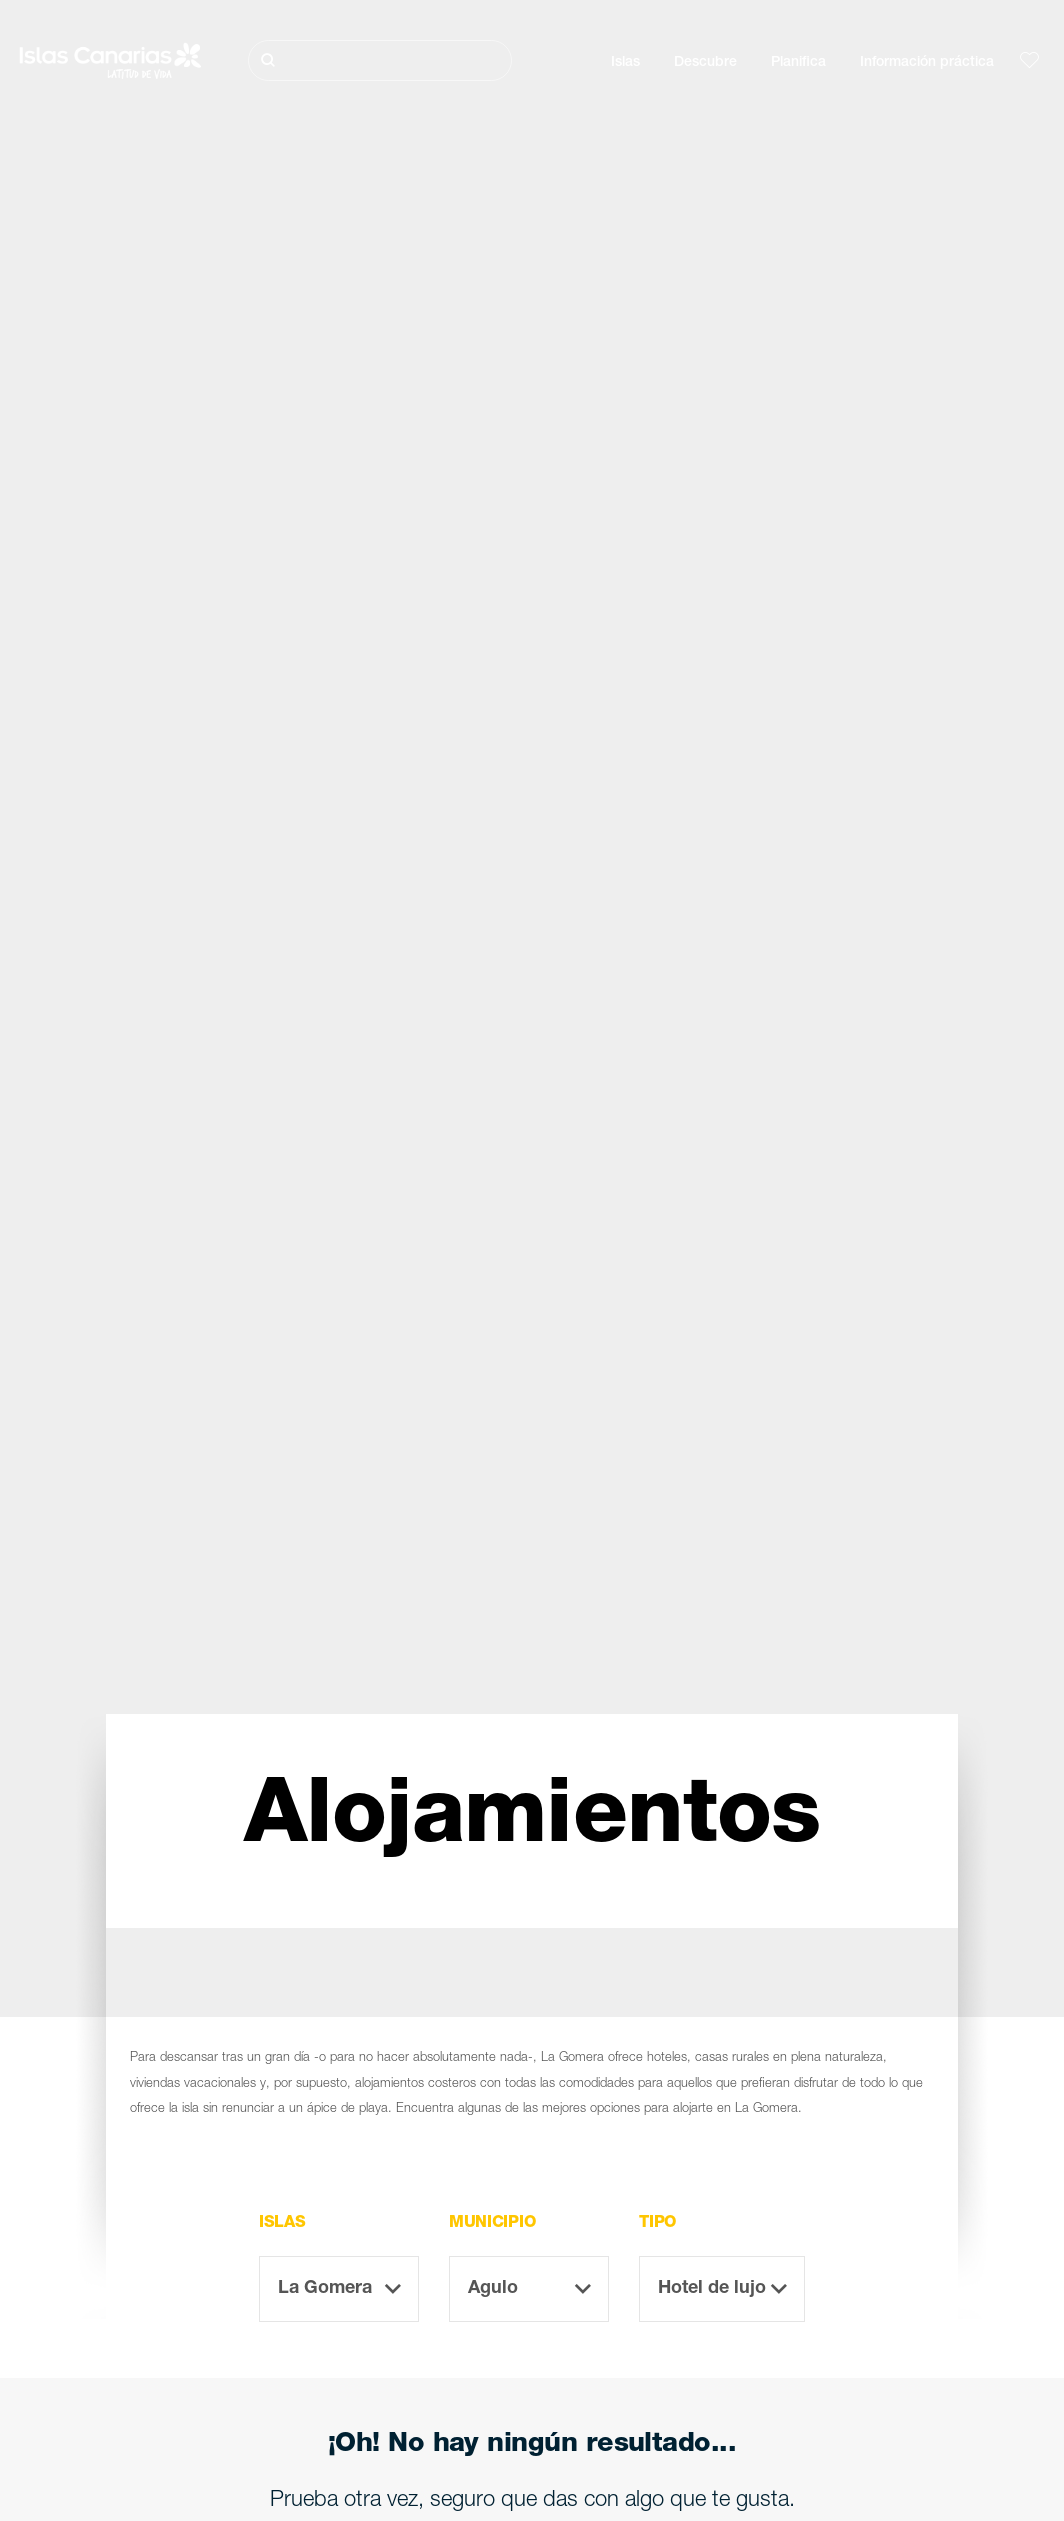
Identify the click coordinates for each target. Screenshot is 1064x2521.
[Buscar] (380, 60)
